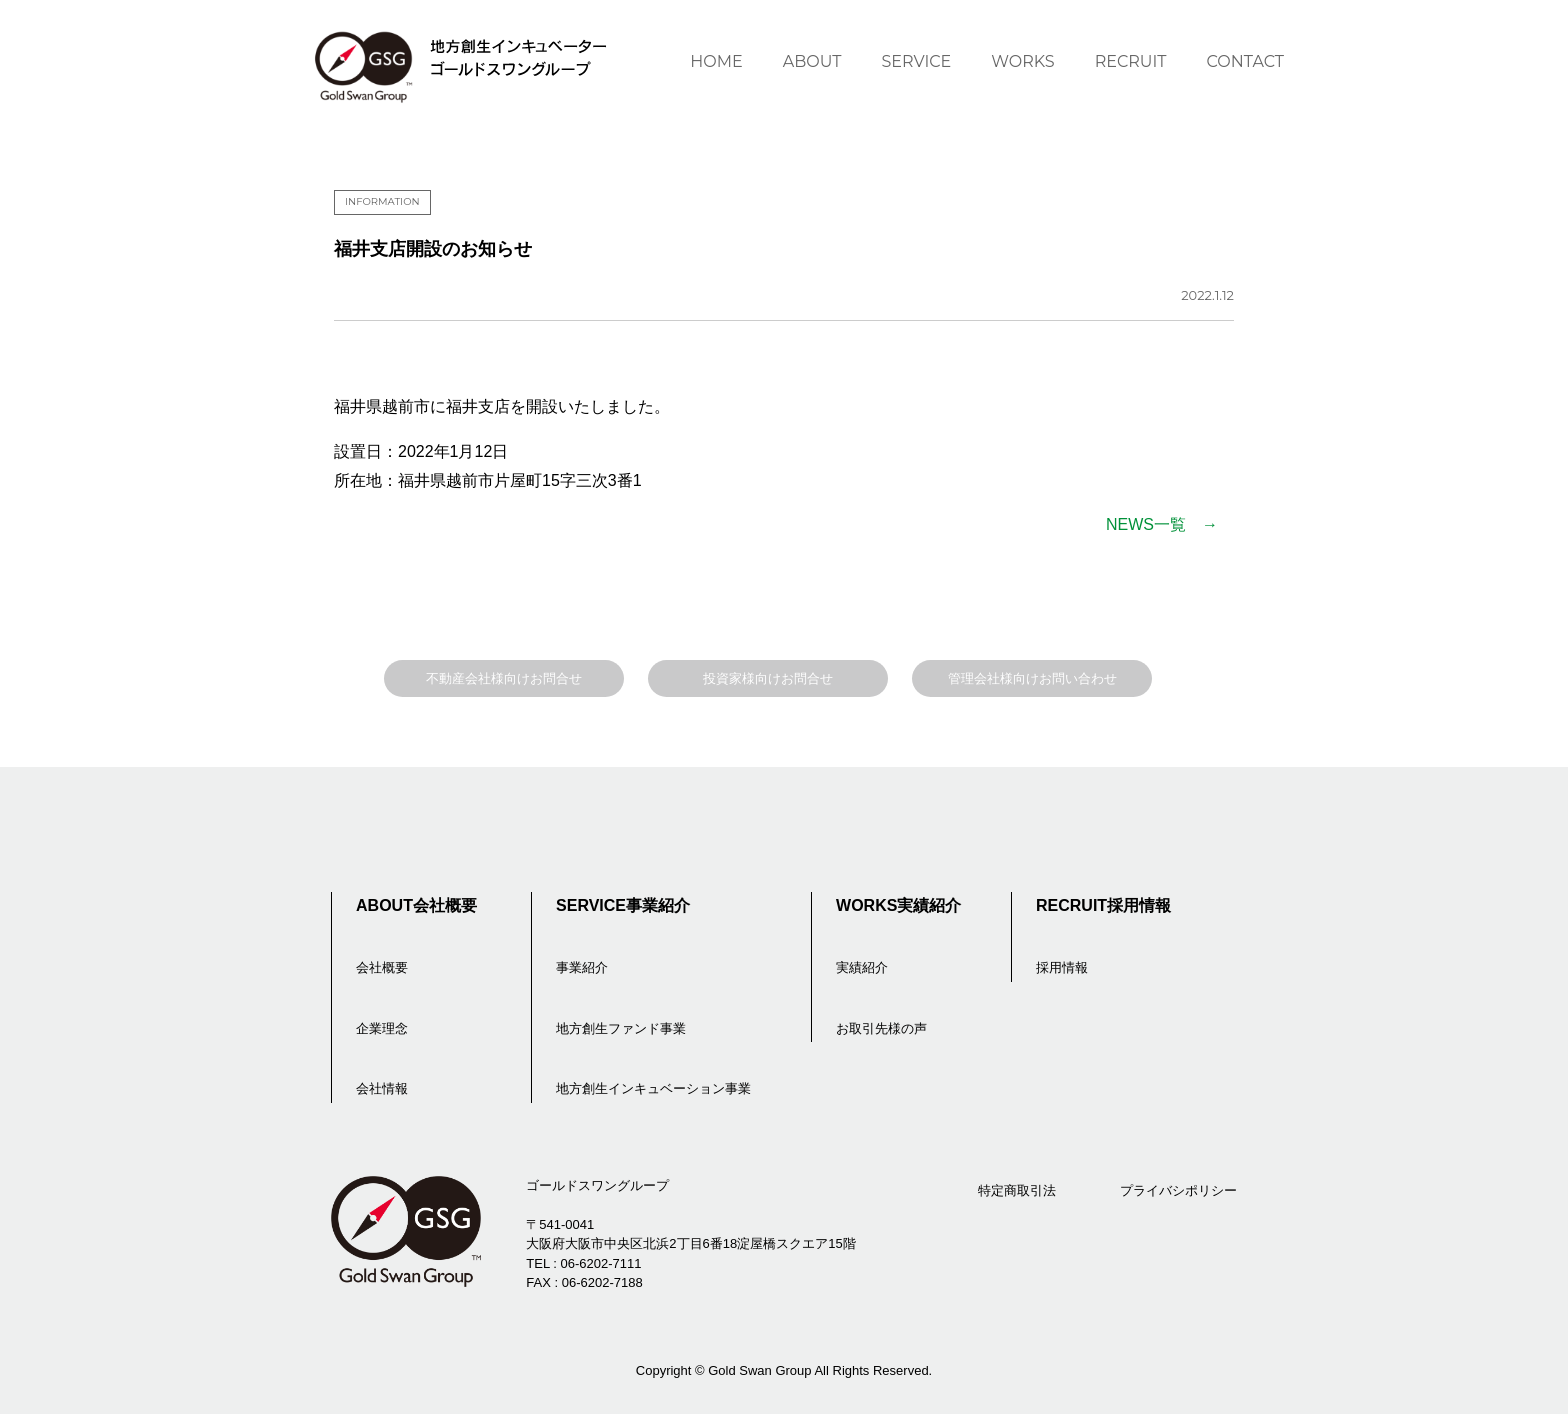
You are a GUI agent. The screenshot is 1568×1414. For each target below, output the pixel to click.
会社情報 (382, 1088)
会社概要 (382, 967)
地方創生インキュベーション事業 (653, 1088)
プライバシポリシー (1178, 1190)
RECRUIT (1131, 61)
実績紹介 (862, 967)
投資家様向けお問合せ (768, 678)
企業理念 (382, 1028)
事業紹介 (582, 967)
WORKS (1022, 61)
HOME (716, 61)
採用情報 (1062, 967)
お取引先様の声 (881, 1028)
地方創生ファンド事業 (621, 1028)
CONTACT (1245, 61)
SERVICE (916, 61)
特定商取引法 (1017, 1190)
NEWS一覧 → (1162, 524)
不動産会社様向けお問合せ (504, 678)
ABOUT (812, 61)
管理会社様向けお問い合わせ (1032, 678)
